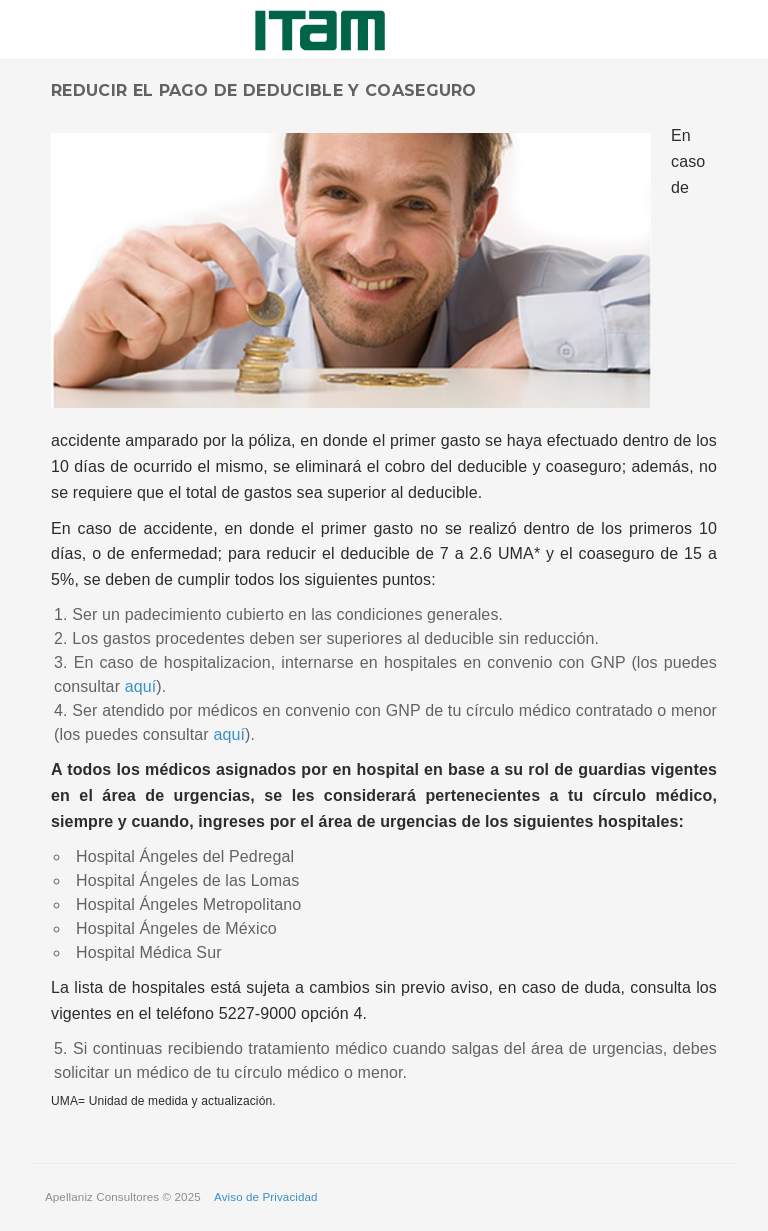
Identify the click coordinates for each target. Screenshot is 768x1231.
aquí (141, 686)
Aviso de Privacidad (266, 1197)
